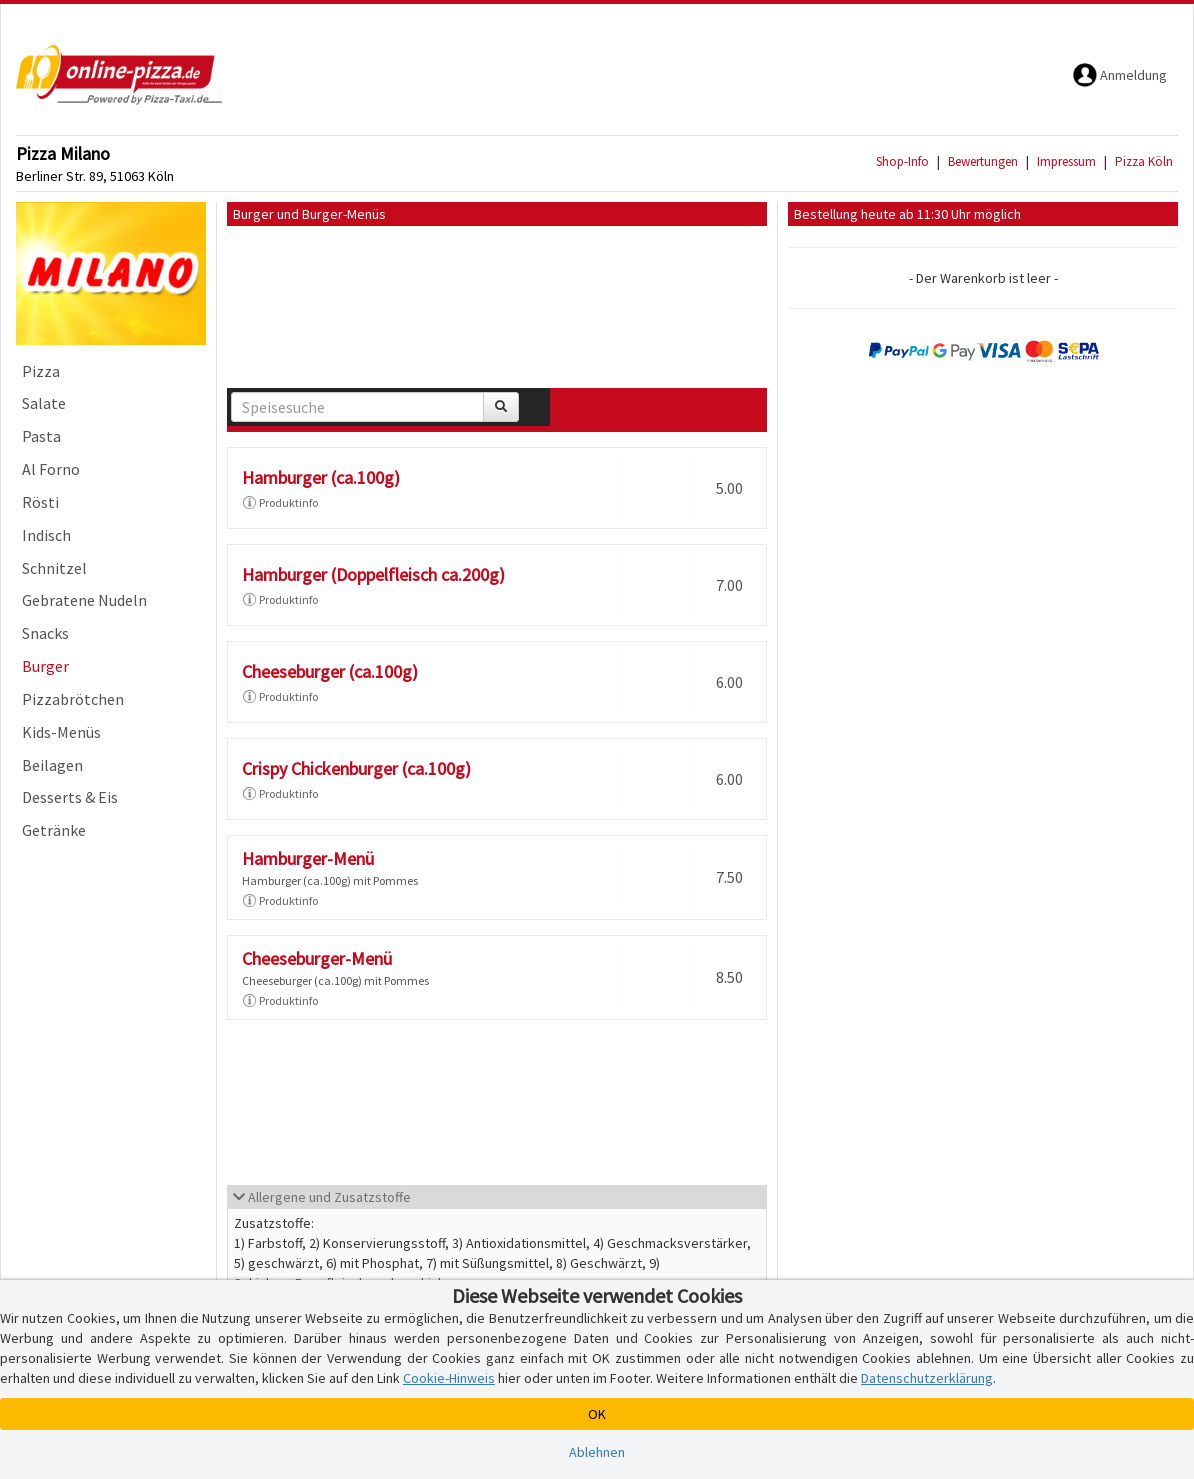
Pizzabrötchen (73, 699)
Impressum (1066, 161)
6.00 (729, 682)
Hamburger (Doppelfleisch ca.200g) (373, 574)
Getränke (54, 830)
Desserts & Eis (70, 797)
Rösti (40, 502)
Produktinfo (280, 502)
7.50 (729, 877)
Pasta (41, 436)
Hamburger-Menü (308, 858)
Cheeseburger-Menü (317, 958)
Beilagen (52, 765)
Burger (45, 666)
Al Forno (51, 469)
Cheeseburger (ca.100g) (330, 671)
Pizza (41, 371)
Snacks (45, 633)
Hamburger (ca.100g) (321, 477)
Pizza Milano (63, 153)
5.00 (729, 488)
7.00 (729, 585)
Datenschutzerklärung (927, 1378)
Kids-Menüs (61, 732)
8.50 (729, 977)
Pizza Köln (1144, 161)
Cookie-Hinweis (449, 1378)
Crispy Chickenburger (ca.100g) (356, 768)
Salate (44, 403)
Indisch (46, 535)
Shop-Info (902, 161)
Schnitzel (54, 568)
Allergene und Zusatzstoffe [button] (322, 1197)
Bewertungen (983, 161)
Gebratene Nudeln (84, 600)
